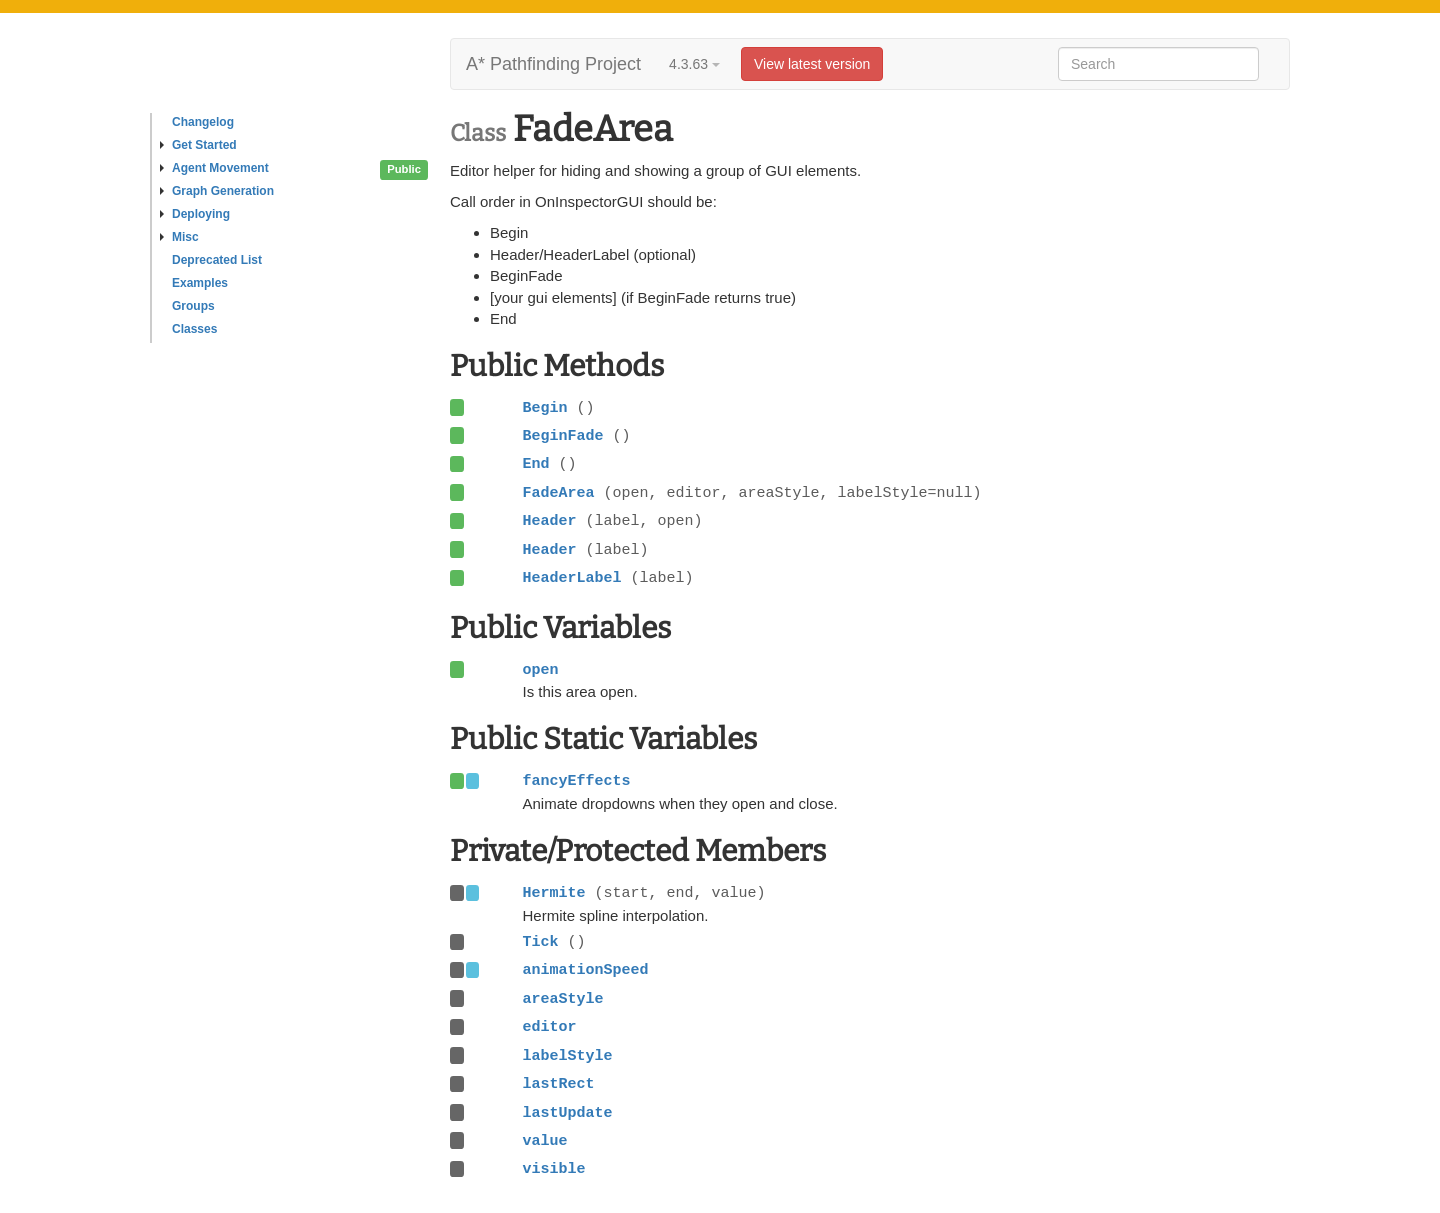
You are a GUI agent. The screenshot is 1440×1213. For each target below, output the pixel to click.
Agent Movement (214, 168)
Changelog (203, 122)
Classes (194, 329)
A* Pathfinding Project (553, 64)
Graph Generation (217, 191)
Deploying (195, 214)
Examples (200, 283)
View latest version (812, 64)
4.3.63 (694, 64)
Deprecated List (217, 260)
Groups (193, 306)
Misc (179, 237)
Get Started (198, 145)
